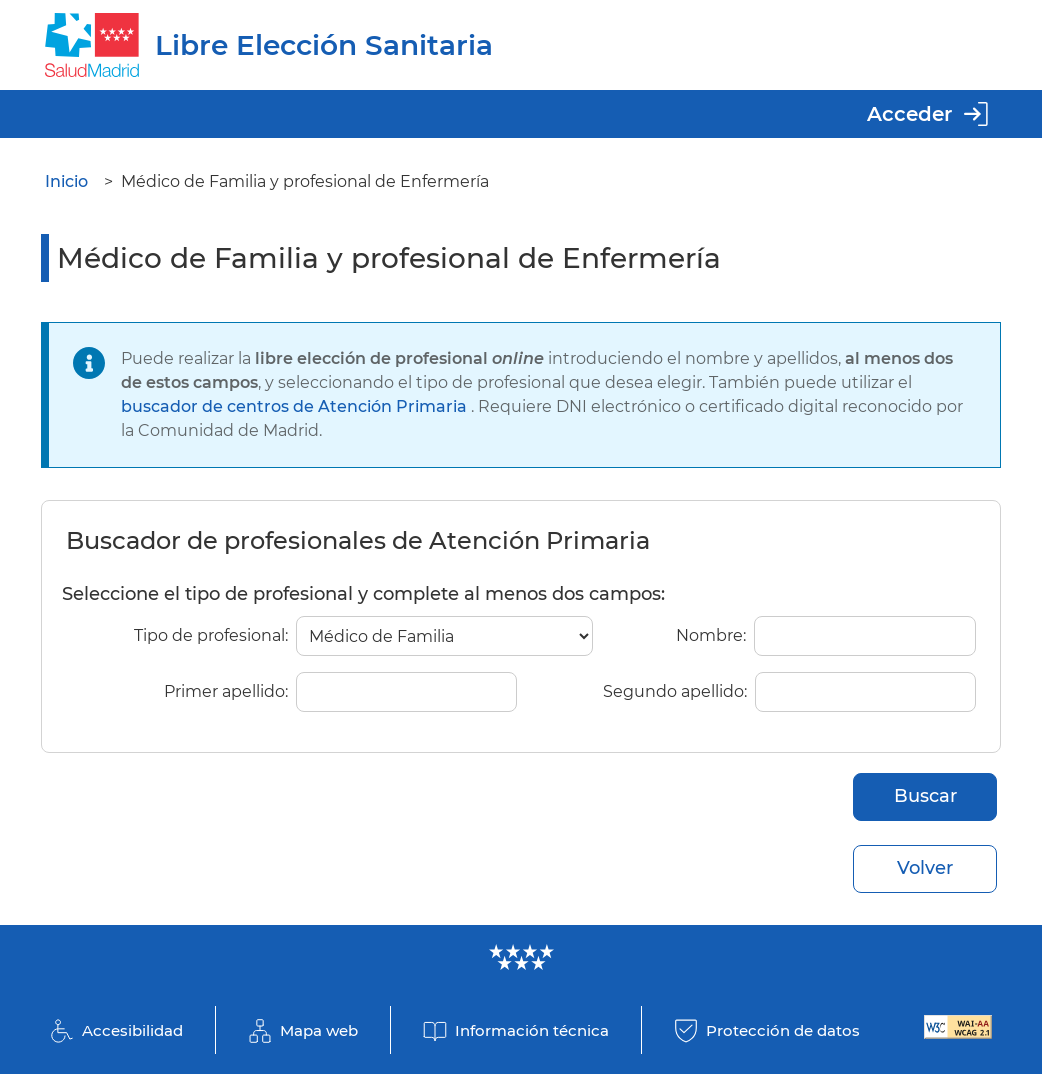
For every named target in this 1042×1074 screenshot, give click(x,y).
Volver (925, 868)
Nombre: (711, 635)
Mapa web (319, 1030)
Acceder (909, 114)
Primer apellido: (226, 691)
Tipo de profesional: (211, 635)
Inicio (66, 181)
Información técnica (532, 1030)
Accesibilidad (132, 1030)
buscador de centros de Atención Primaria (296, 406)
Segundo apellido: (675, 691)
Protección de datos (783, 1030)
